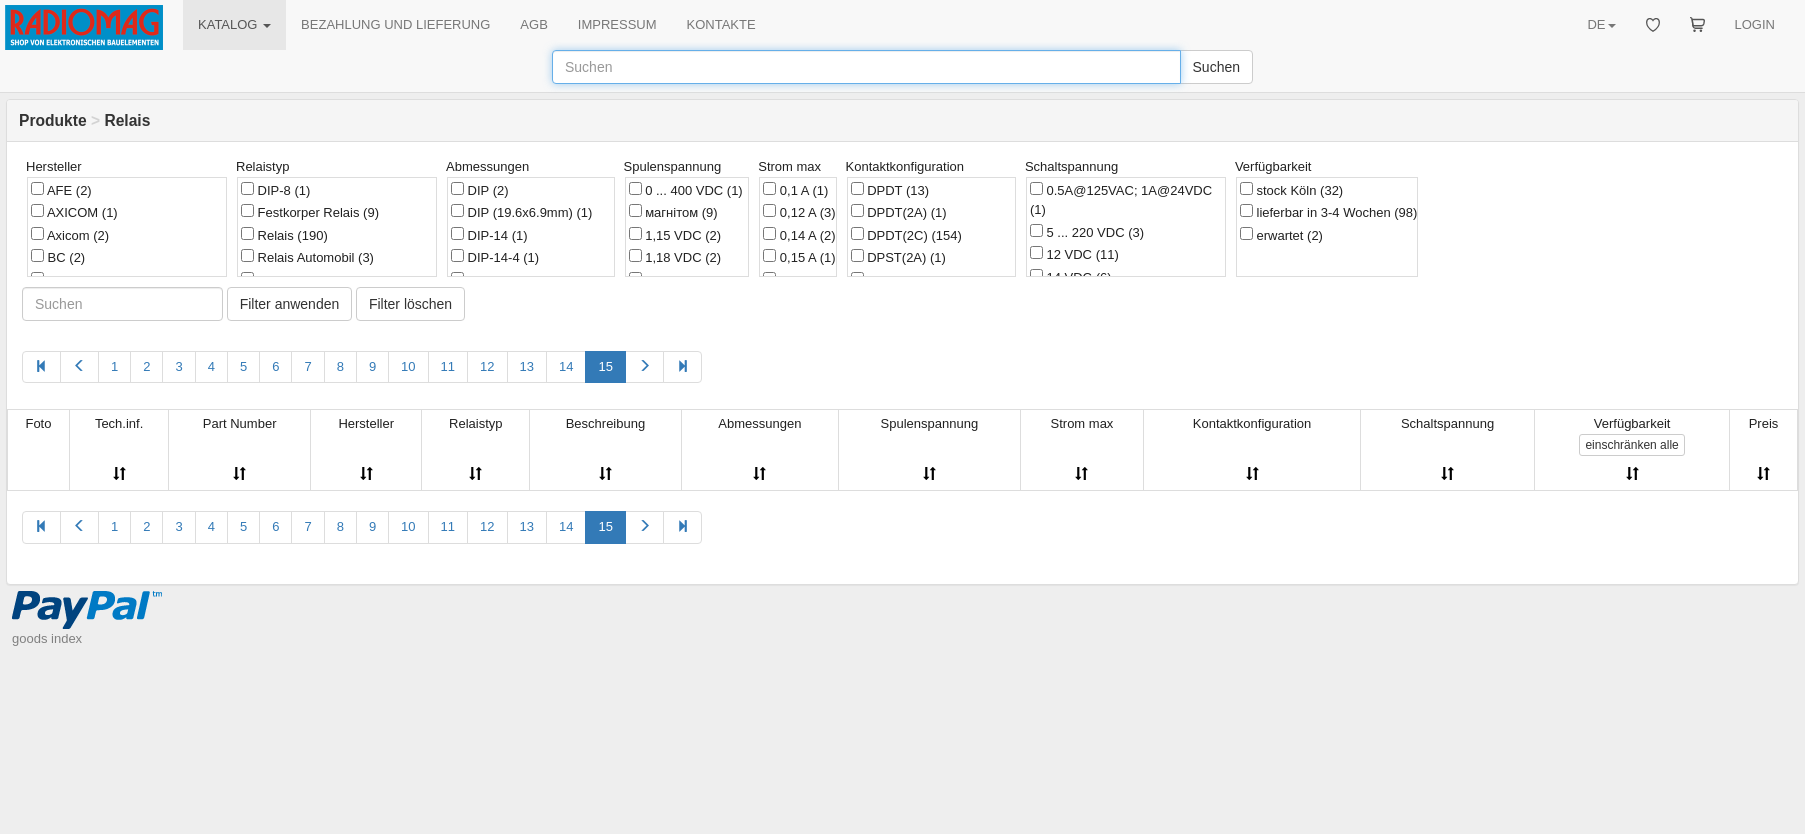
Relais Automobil (307, 257)
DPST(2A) (898, 257)
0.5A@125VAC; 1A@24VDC (1121, 200)
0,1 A (795, 190)
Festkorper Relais (310, 212)
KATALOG (234, 24)
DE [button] (1601, 24)
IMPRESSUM (617, 24)
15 (605, 366)
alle (1631, 445)
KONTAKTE (721, 24)
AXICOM (74, 212)
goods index (47, 638)
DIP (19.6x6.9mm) (521, 212)
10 (408, 366)
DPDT (890, 190)
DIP (480, 190)
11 (448, 366)
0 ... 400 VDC (686, 190)
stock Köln (1291, 190)
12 (487, 366)
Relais (284, 235)
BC (58, 257)
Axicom (70, 235)
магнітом (673, 212)
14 (566, 366)
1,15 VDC (675, 235)
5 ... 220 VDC (1087, 232)
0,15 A (799, 257)
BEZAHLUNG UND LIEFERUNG (395, 24)
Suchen (1216, 67)
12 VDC (1074, 254)
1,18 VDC (675, 257)
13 (527, 366)
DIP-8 (275, 190)
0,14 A (799, 235)
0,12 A (799, 212)
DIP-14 (489, 235)
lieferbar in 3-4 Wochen (1329, 212)
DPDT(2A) (899, 212)
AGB (533, 24)
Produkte (53, 120)
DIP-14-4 (495, 257)
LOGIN (1755, 24)
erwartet (1281, 235)
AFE (61, 190)
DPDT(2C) (906, 235)
